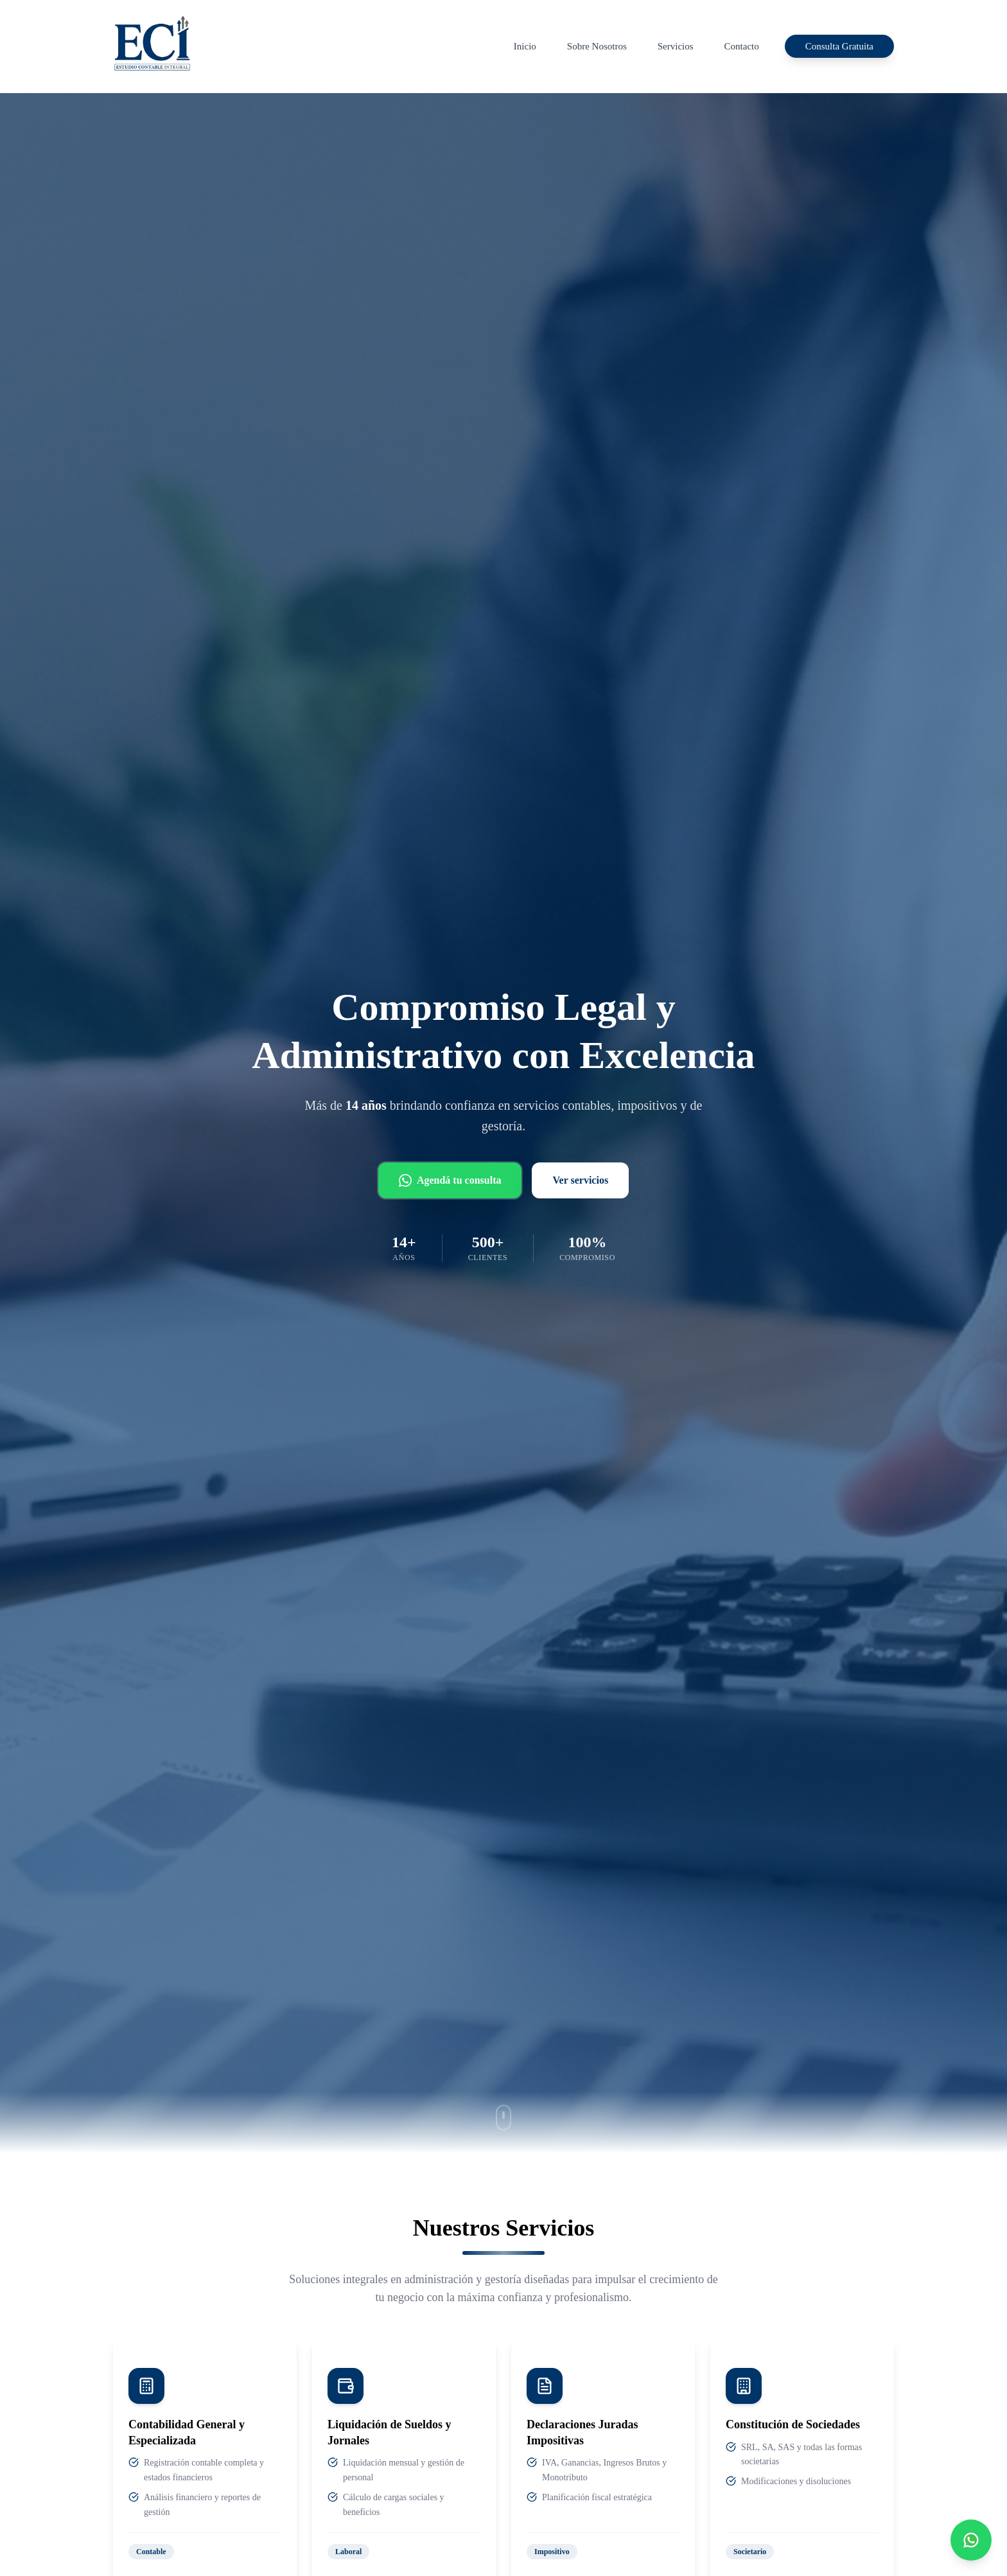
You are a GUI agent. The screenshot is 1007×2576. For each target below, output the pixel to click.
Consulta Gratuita (839, 46)
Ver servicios (580, 1180)
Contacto (741, 46)
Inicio (525, 46)
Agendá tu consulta (450, 1180)
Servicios (676, 46)
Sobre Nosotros (597, 46)
